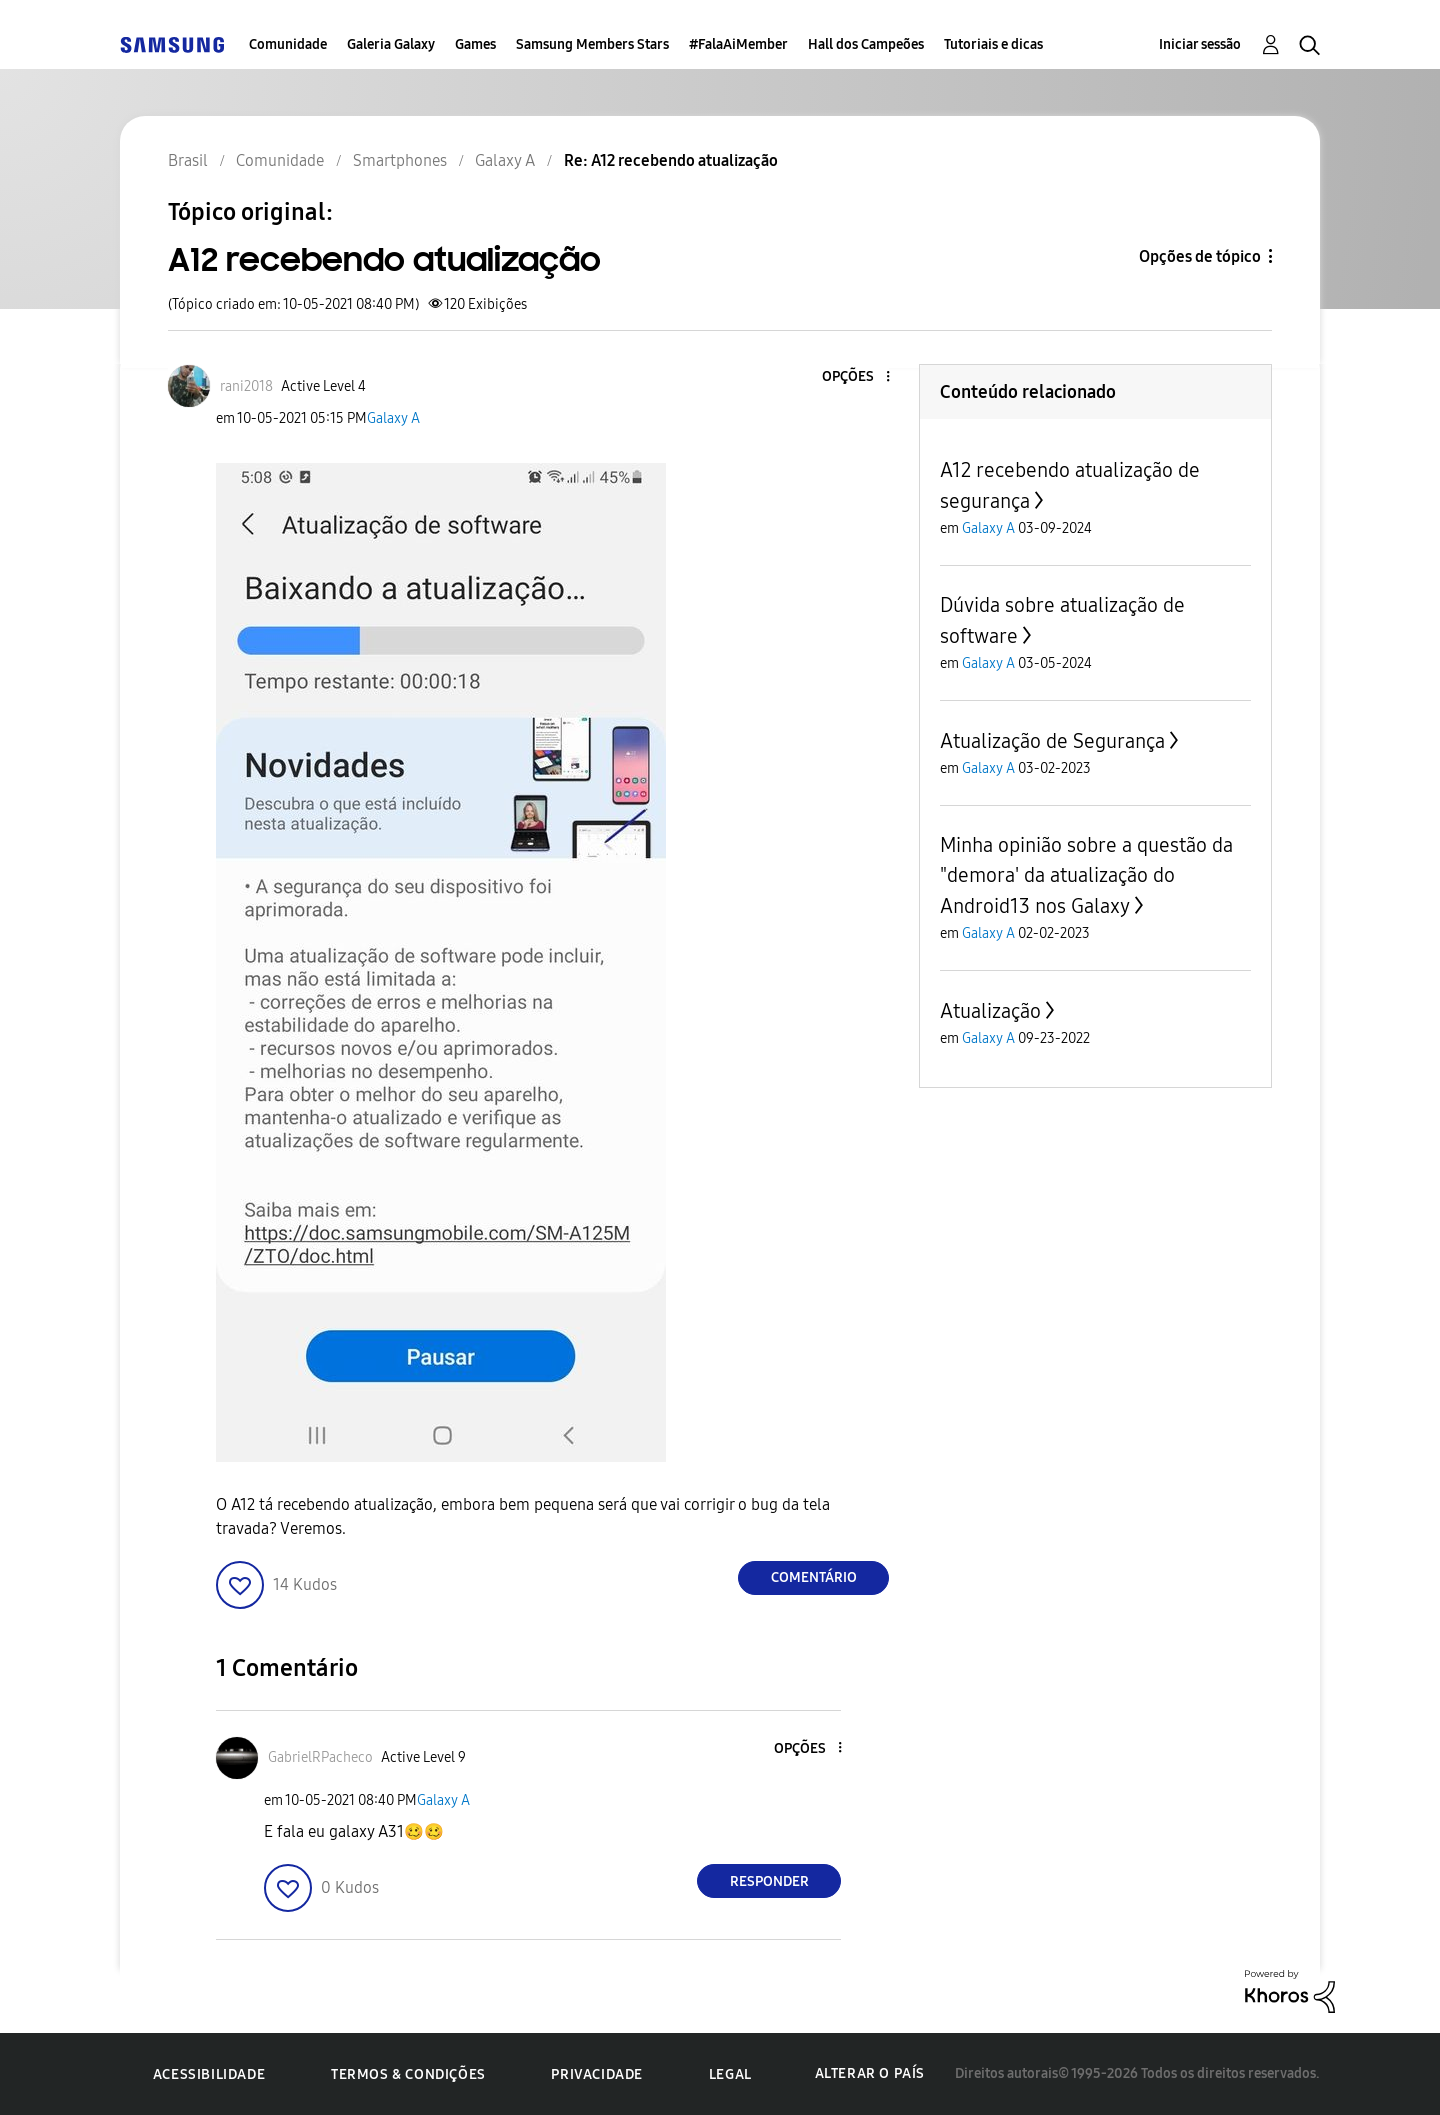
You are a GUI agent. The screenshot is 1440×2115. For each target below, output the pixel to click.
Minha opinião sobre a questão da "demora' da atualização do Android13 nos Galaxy (1086, 875)
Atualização (990, 1011)
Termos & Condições (408, 2074)
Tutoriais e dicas (993, 44)
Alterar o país (870, 2073)
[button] (855, 377)
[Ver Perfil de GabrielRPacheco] (320, 1757)
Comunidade (288, 44)
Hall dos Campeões (866, 44)
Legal (730, 2074)
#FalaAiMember (738, 44)
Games (475, 44)
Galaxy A (393, 418)
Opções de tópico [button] (1200, 256)
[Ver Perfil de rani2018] (246, 386)
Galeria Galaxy (391, 44)
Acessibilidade (209, 2074)
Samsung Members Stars (592, 44)
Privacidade (597, 2074)
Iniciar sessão (1200, 44)
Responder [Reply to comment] (769, 1881)
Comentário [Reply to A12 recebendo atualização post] (814, 1577)
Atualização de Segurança (1052, 741)
